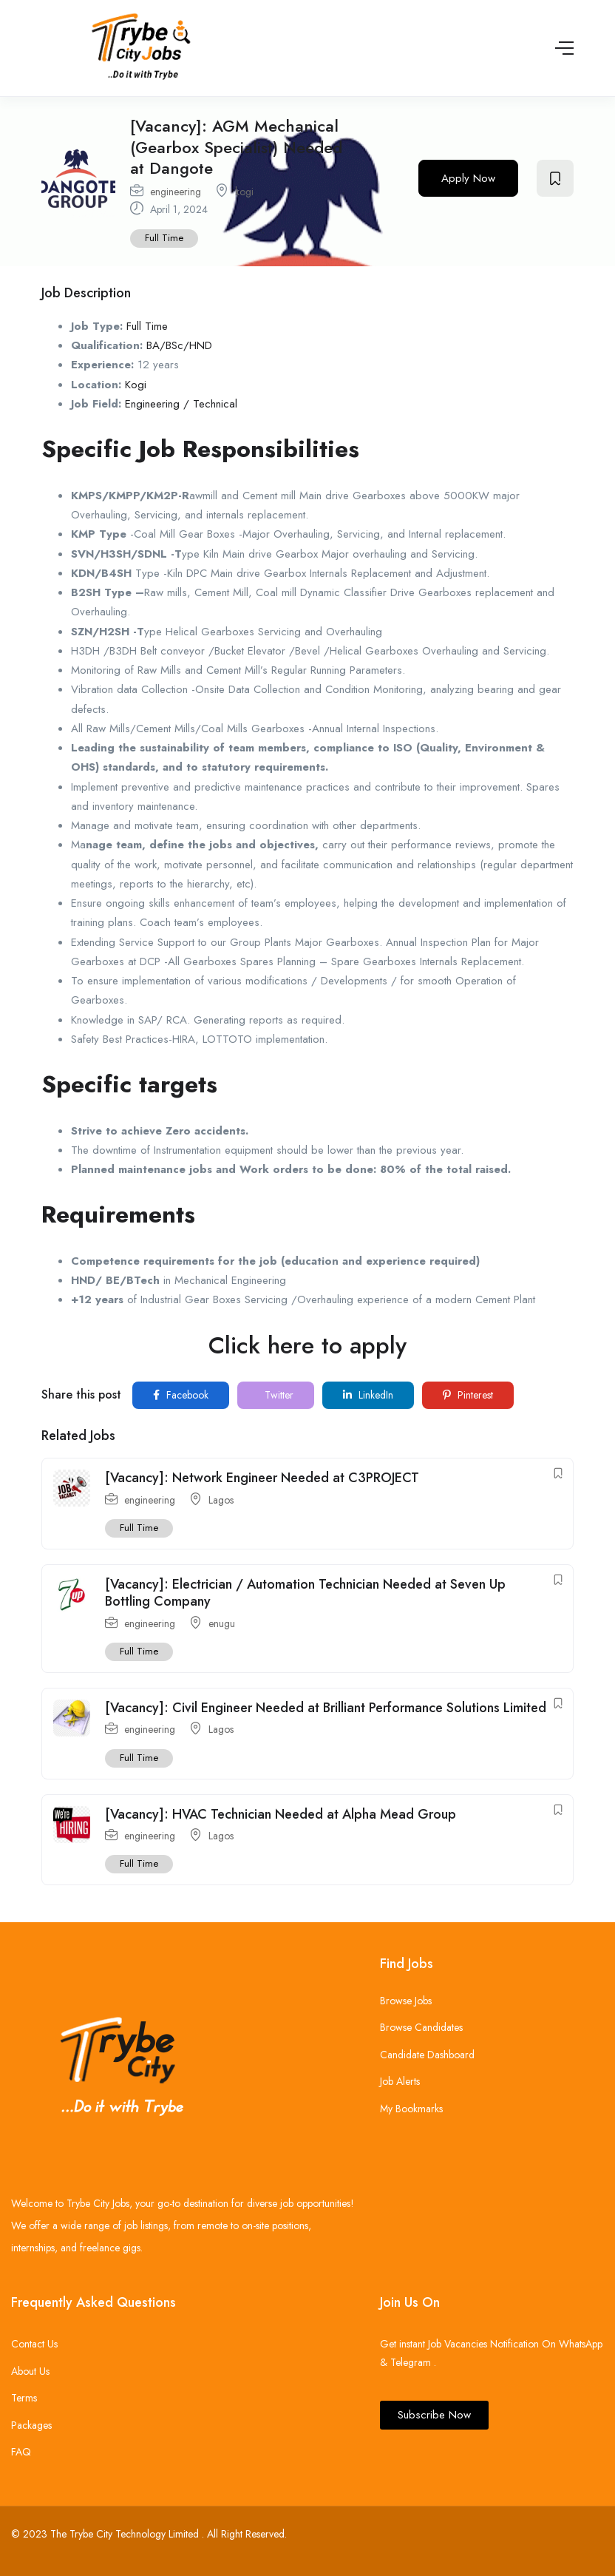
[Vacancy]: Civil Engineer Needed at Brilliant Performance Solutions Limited (325, 1707)
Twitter (277, 1394)
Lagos (221, 1499)
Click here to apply (307, 1345)
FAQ (21, 2451)
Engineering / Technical (181, 404)
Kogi (135, 384)
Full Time (164, 238)
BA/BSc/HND (179, 345)
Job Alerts (400, 2081)
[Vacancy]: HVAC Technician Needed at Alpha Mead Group (280, 1814)
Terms (24, 2397)
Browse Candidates (421, 2027)
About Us (30, 2371)
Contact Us (34, 2343)
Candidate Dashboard (427, 2054)
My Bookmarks (411, 2108)
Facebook (180, 1394)
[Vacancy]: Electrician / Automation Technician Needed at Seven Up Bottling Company (305, 1593)
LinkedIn (368, 1394)
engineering (175, 191)
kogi (244, 191)
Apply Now (468, 178)
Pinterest (468, 1394)
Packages (31, 2425)
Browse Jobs (406, 2000)
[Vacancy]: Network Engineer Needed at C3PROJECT (262, 1477)
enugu (221, 1623)
